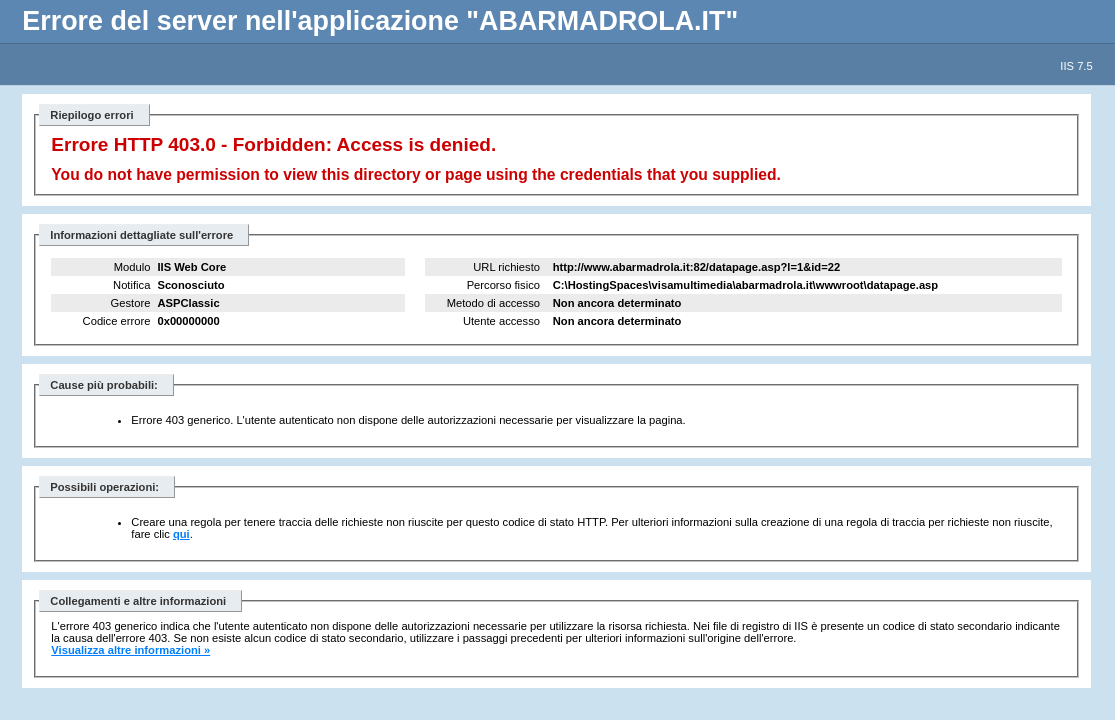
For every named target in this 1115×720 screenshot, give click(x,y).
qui (181, 534)
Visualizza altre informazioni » (130, 650)
